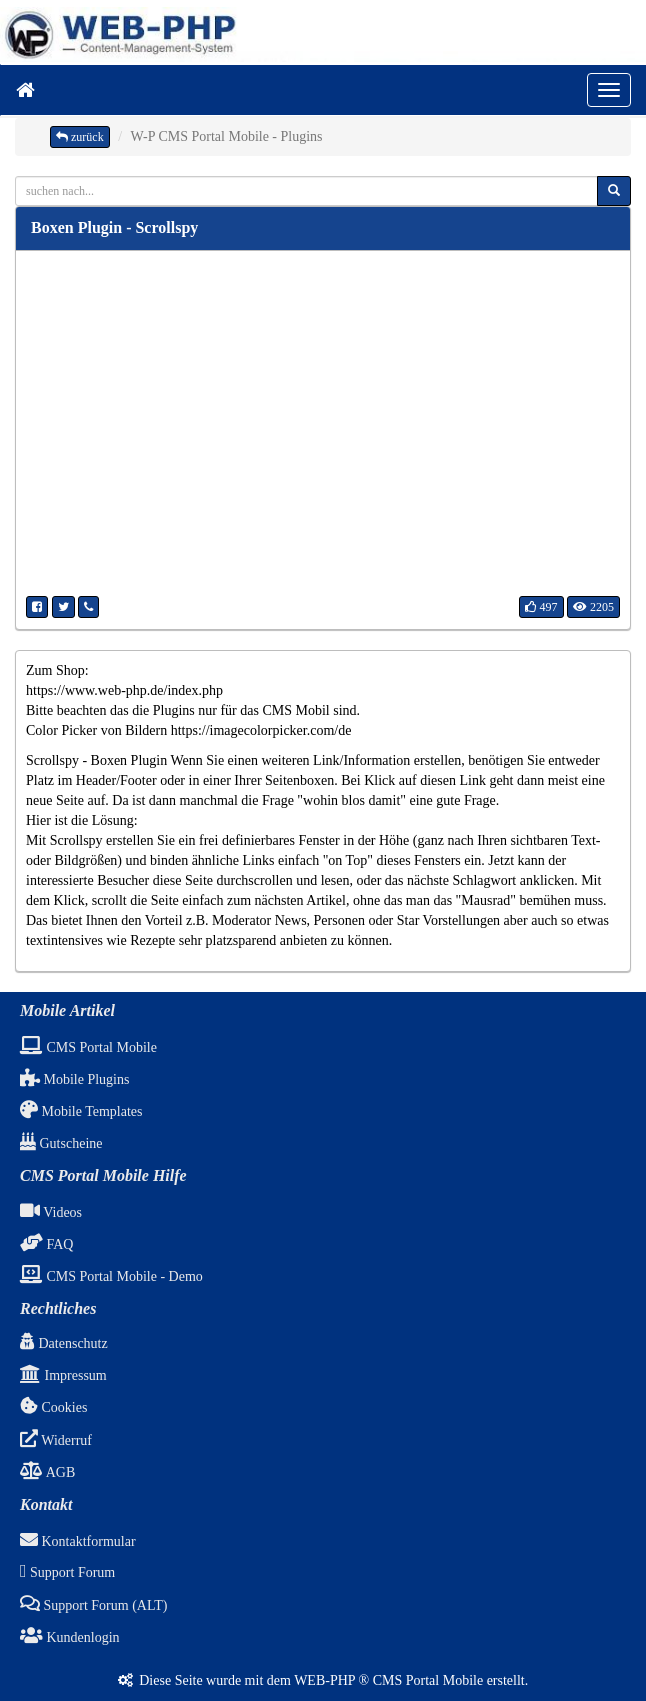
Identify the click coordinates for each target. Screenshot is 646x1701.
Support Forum (67, 1572)
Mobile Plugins (74, 1079)
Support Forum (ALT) (93, 1605)
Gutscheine (61, 1143)
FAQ (46, 1244)
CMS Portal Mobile (88, 1047)
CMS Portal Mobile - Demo (111, 1276)
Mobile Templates (81, 1111)
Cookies (53, 1407)
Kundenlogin (70, 1637)
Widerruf (56, 1440)
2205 (593, 607)
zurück (80, 137)
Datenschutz (64, 1343)
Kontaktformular (78, 1541)
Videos (51, 1212)
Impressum (63, 1375)
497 (541, 607)
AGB (47, 1472)
